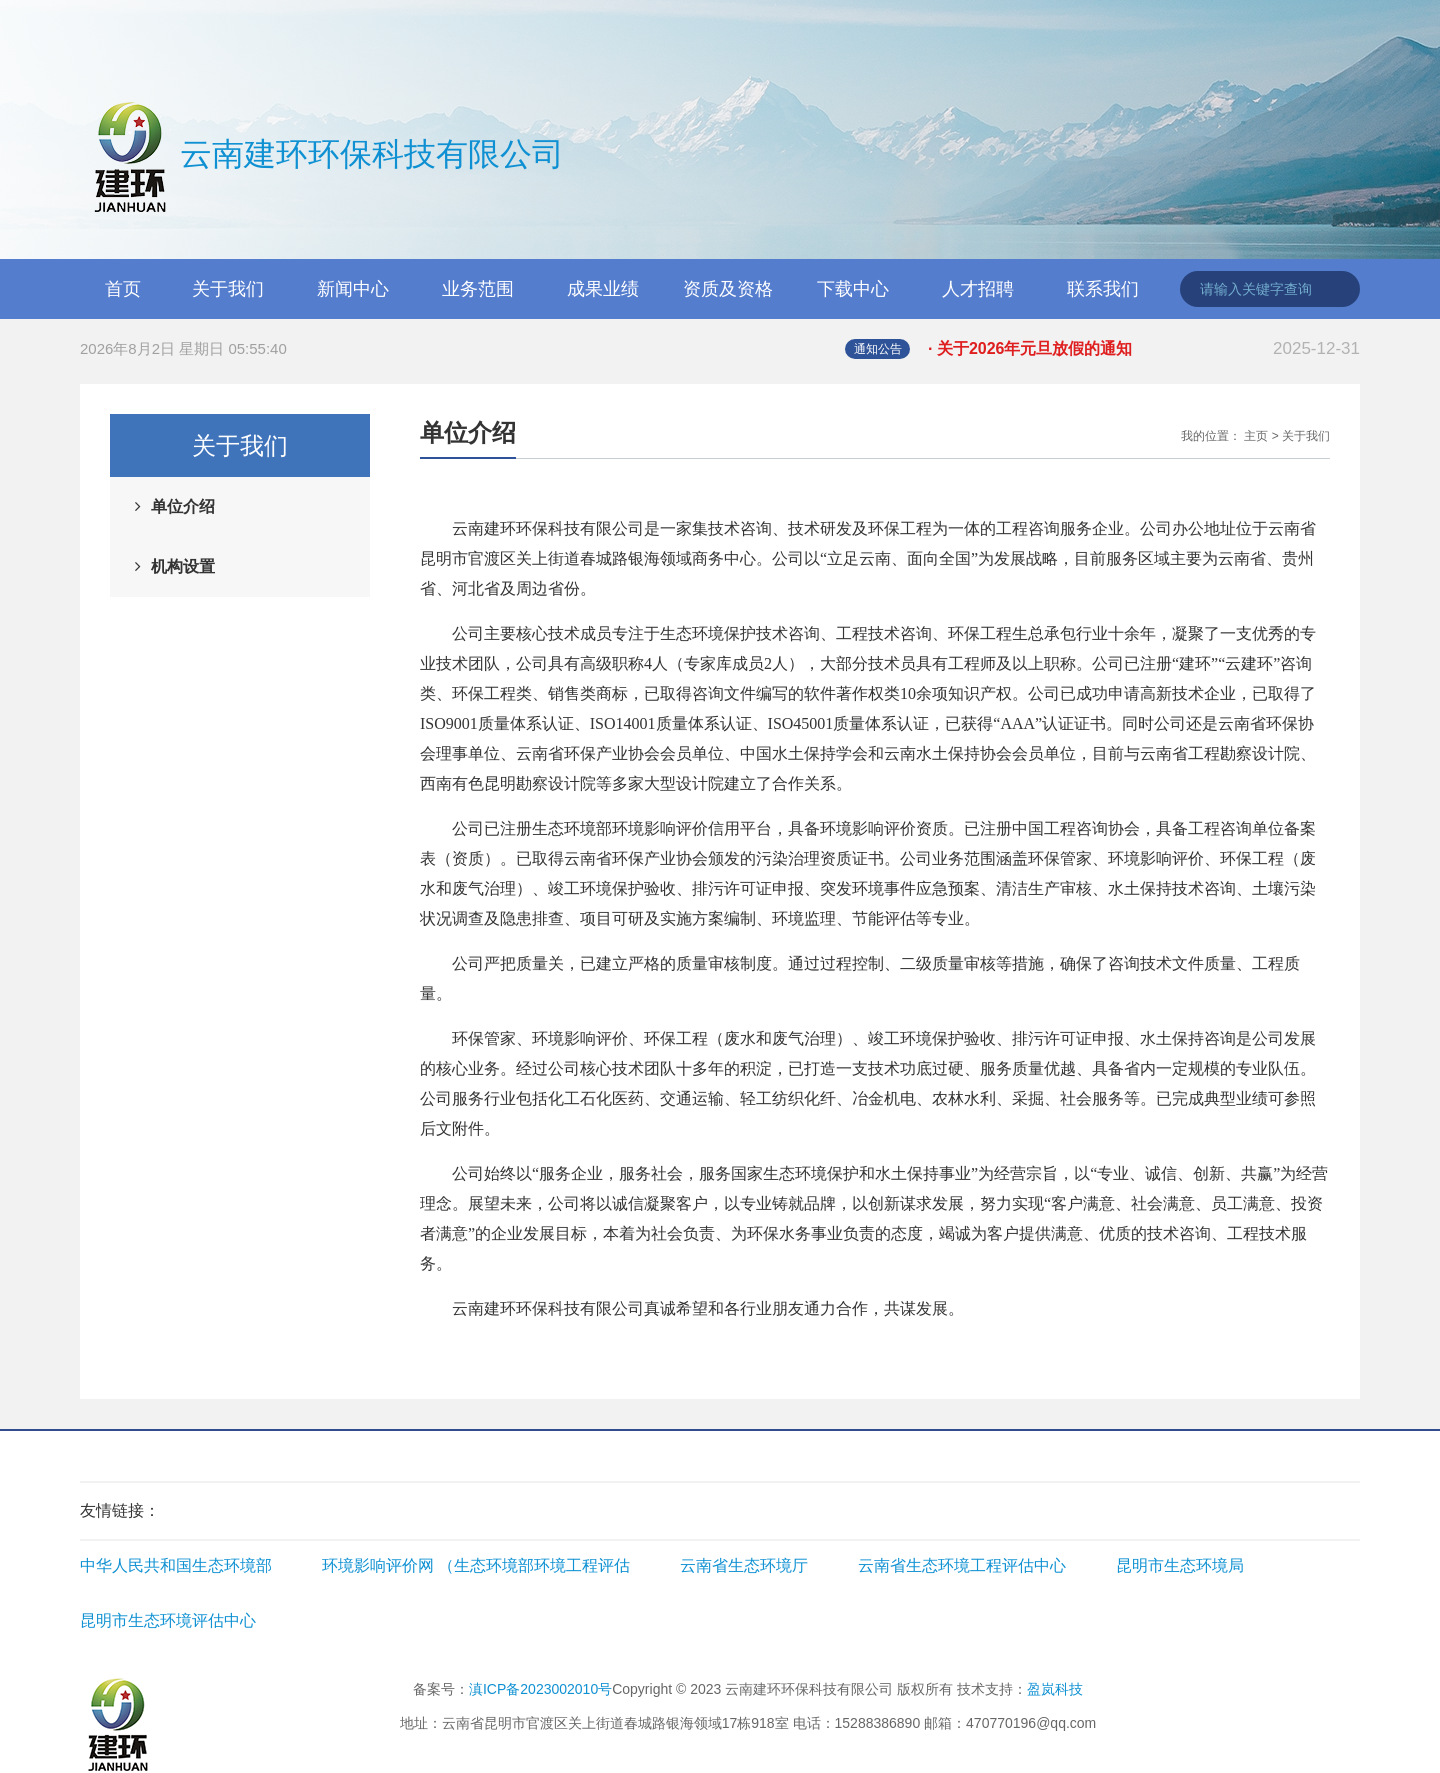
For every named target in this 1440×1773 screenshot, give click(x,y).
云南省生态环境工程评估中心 (962, 1565)
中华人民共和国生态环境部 (176, 1565)
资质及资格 (728, 289)
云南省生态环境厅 (744, 1565)
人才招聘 (978, 289)
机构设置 (183, 566)
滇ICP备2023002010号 (540, 1689)
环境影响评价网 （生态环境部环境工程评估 (476, 1565)
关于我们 (228, 289)
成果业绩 (603, 289)
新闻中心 (353, 289)
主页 (1256, 436)
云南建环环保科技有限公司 (322, 157)
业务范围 (478, 289)
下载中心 (853, 289)
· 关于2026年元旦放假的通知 (1144, 349)
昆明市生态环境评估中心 (168, 1620)
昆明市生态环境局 (1180, 1565)
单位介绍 (183, 506)
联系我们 (1103, 289)
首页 (123, 289)
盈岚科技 (1055, 1689)
